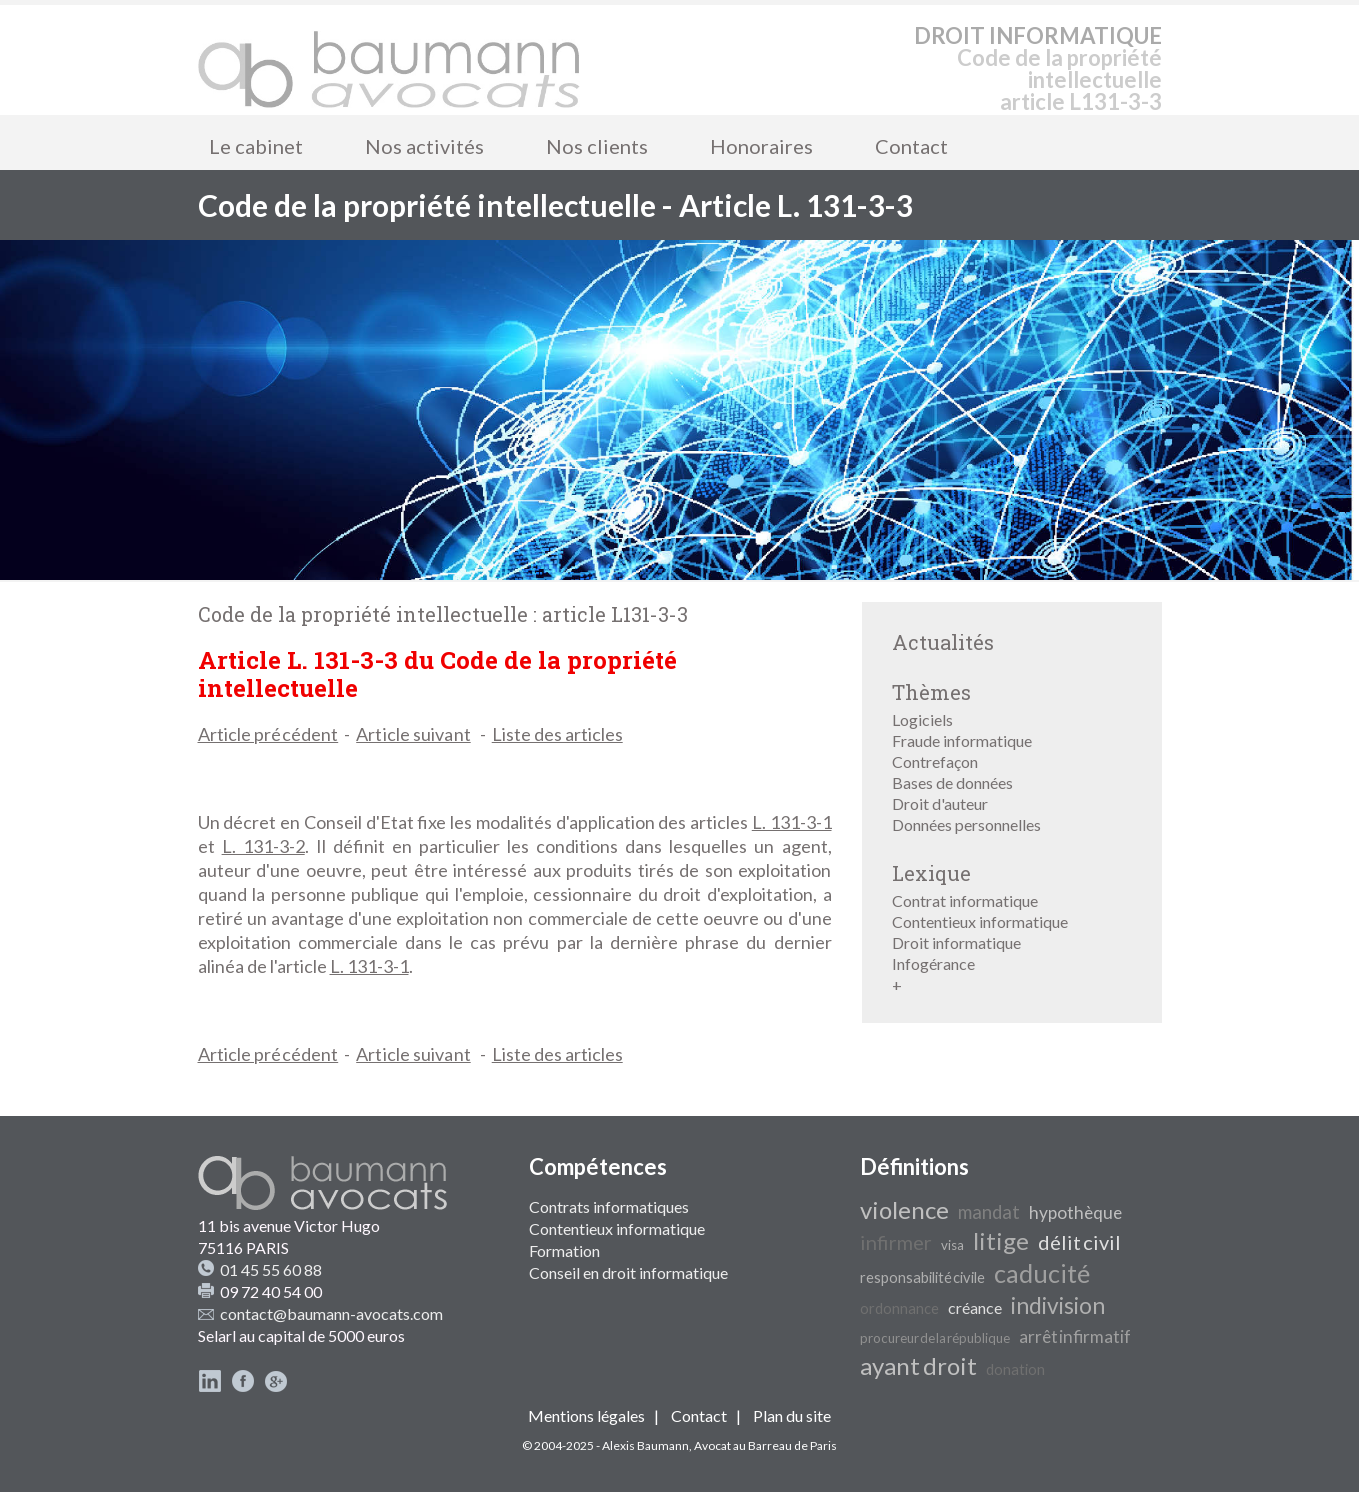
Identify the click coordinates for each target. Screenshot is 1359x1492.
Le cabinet (256, 146)
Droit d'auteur (940, 803)
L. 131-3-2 (263, 846)
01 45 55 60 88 (271, 1269)
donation (1015, 1369)
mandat (989, 1212)
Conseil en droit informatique (628, 1272)
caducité (1042, 1273)
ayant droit (918, 1365)
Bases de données (952, 782)
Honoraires (761, 146)
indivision (1058, 1305)
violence (904, 1209)
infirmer (896, 1242)
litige (1001, 1240)
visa (952, 1245)
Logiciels (922, 719)
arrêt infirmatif (1075, 1336)
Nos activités (424, 146)
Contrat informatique (965, 900)
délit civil (1079, 1242)
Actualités (943, 642)
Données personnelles (966, 824)
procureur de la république (935, 1338)
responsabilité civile (922, 1277)
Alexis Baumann (645, 1445)
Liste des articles (557, 734)
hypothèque (1075, 1212)
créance (975, 1307)
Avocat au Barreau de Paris (765, 1445)
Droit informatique (956, 942)
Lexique (931, 873)
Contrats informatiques (609, 1206)
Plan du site (792, 1415)
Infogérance (933, 963)
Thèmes (931, 692)
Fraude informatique (962, 740)
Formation (564, 1250)
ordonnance (899, 1308)
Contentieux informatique (980, 921)
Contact (911, 146)
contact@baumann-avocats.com (331, 1313)
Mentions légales (586, 1415)
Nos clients (597, 146)
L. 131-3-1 (792, 822)
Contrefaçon (935, 761)
